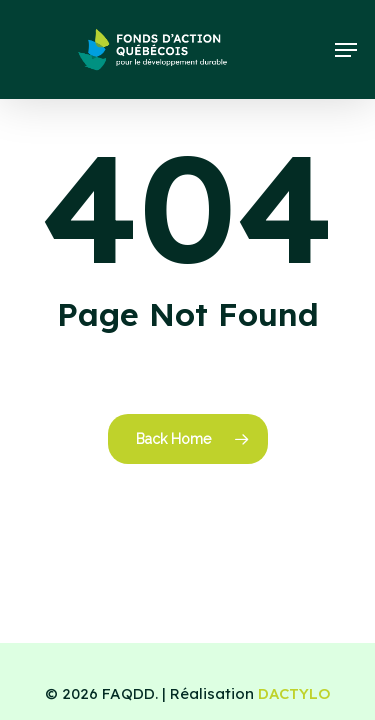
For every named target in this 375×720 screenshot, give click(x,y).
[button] (346, 50)
